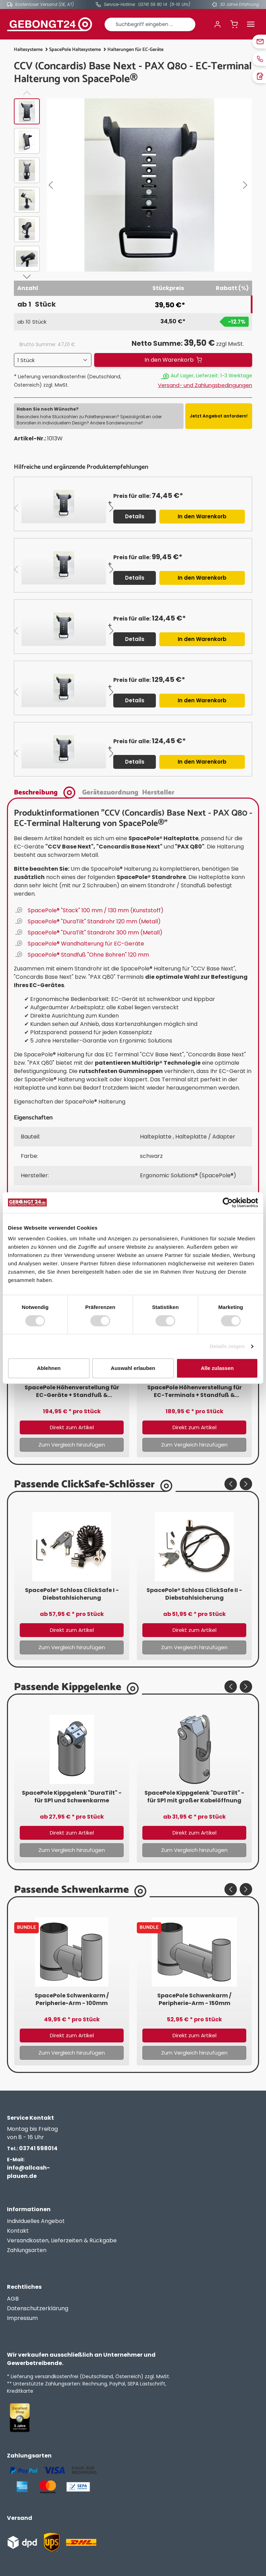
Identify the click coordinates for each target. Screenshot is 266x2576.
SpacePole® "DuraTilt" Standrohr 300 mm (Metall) (95, 933)
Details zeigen (227, 1346)
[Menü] (250, 24)
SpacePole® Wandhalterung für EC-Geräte (86, 944)
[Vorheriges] (52, 185)
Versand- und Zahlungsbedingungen (205, 385)
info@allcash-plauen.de (28, 2168)
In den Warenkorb (202, 516)
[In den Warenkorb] (173, 360)
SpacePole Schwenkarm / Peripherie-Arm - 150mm (194, 1999)
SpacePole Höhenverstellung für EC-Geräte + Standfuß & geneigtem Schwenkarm (72, 1391)
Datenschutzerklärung (37, 2308)
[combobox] (150, 24)
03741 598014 (32, 2148)
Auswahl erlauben (133, 1368)
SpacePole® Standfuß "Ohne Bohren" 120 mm (88, 955)
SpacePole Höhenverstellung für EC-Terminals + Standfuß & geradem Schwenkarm (194, 1391)
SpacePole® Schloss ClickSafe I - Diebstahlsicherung (72, 1594)
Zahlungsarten (26, 2250)
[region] (133, 186)
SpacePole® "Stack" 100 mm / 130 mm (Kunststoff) (95, 910)
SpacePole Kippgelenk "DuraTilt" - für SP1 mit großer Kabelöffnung (194, 1796)
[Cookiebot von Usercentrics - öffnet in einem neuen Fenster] (227, 1202)
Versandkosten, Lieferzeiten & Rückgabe (62, 2240)
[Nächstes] (246, 185)
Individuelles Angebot (36, 2221)
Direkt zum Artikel (72, 1427)
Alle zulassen (217, 1368)
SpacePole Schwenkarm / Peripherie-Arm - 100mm (72, 1999)
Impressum (22, 2318)
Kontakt (18, 2231)
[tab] (46, 792)
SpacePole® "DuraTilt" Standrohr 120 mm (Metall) (94, 921)
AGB (13, 2299)
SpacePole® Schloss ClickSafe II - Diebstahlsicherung (194, 1594)
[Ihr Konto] (217, 24)
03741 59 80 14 (152, 4)
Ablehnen (49, 1368)
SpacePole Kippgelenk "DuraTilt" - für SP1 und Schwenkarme (72, 1796)
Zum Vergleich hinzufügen (71, 1444)
